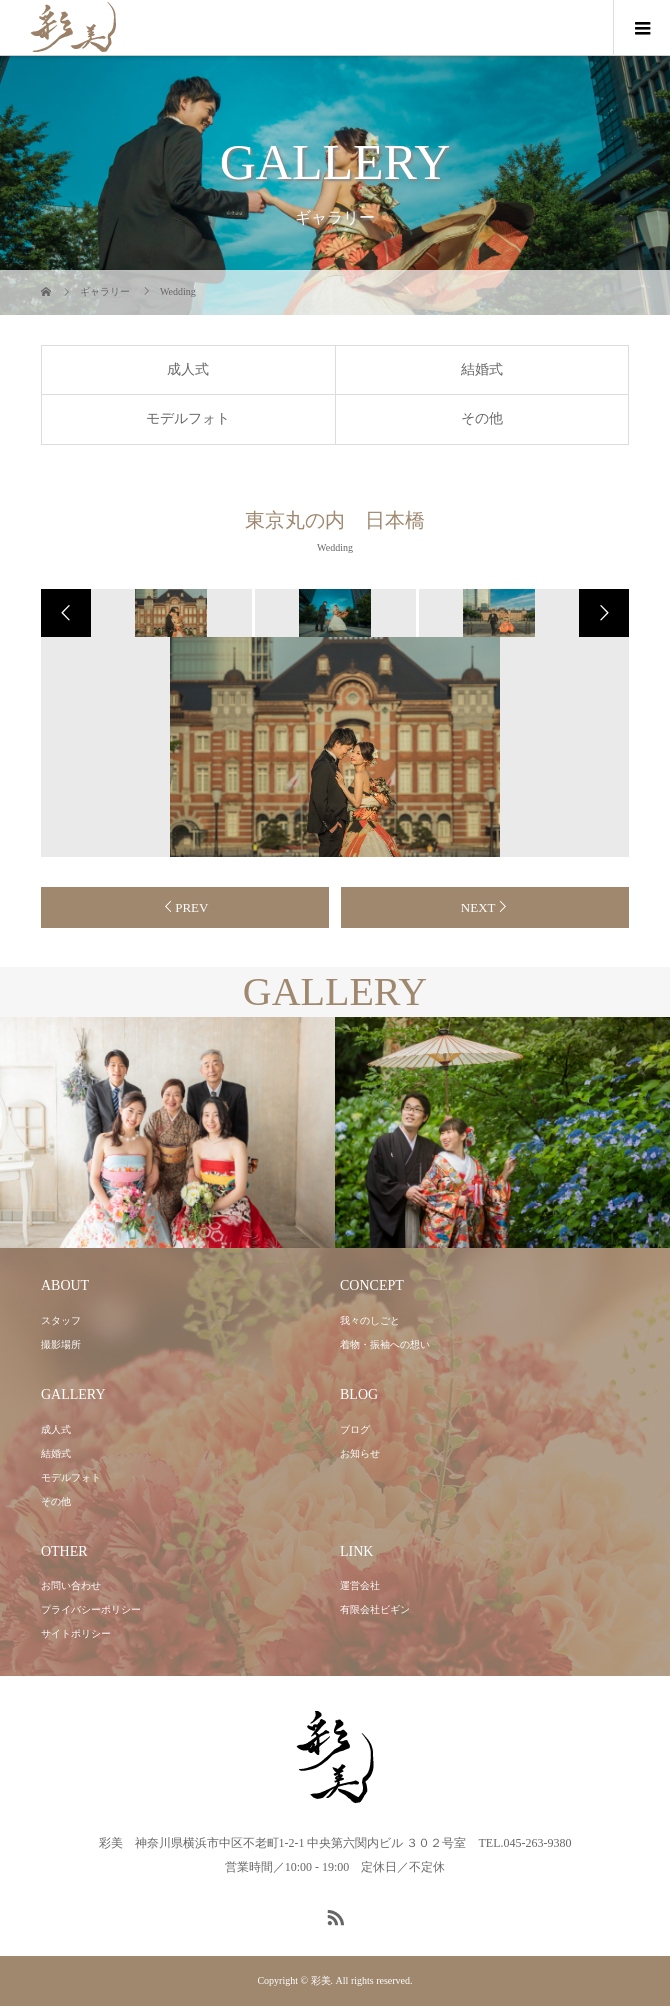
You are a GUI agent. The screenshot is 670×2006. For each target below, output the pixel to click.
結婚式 (482, 369)
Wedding (335, 547)
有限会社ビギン (375, 1609)
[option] (170, 613)
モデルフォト (188, 418)
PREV (191, 907)
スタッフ (61, 1320)
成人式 (188, 369)
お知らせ (360, 1453)
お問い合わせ (71, 1585)
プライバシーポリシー (91, 1609)
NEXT (478, 907)
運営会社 (360, 1585)
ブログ (355, 1429)
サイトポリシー (76, 1633)
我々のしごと (370, 1320)
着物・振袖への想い (385, 1344)
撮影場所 (61, 1344)
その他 (482, 418)
